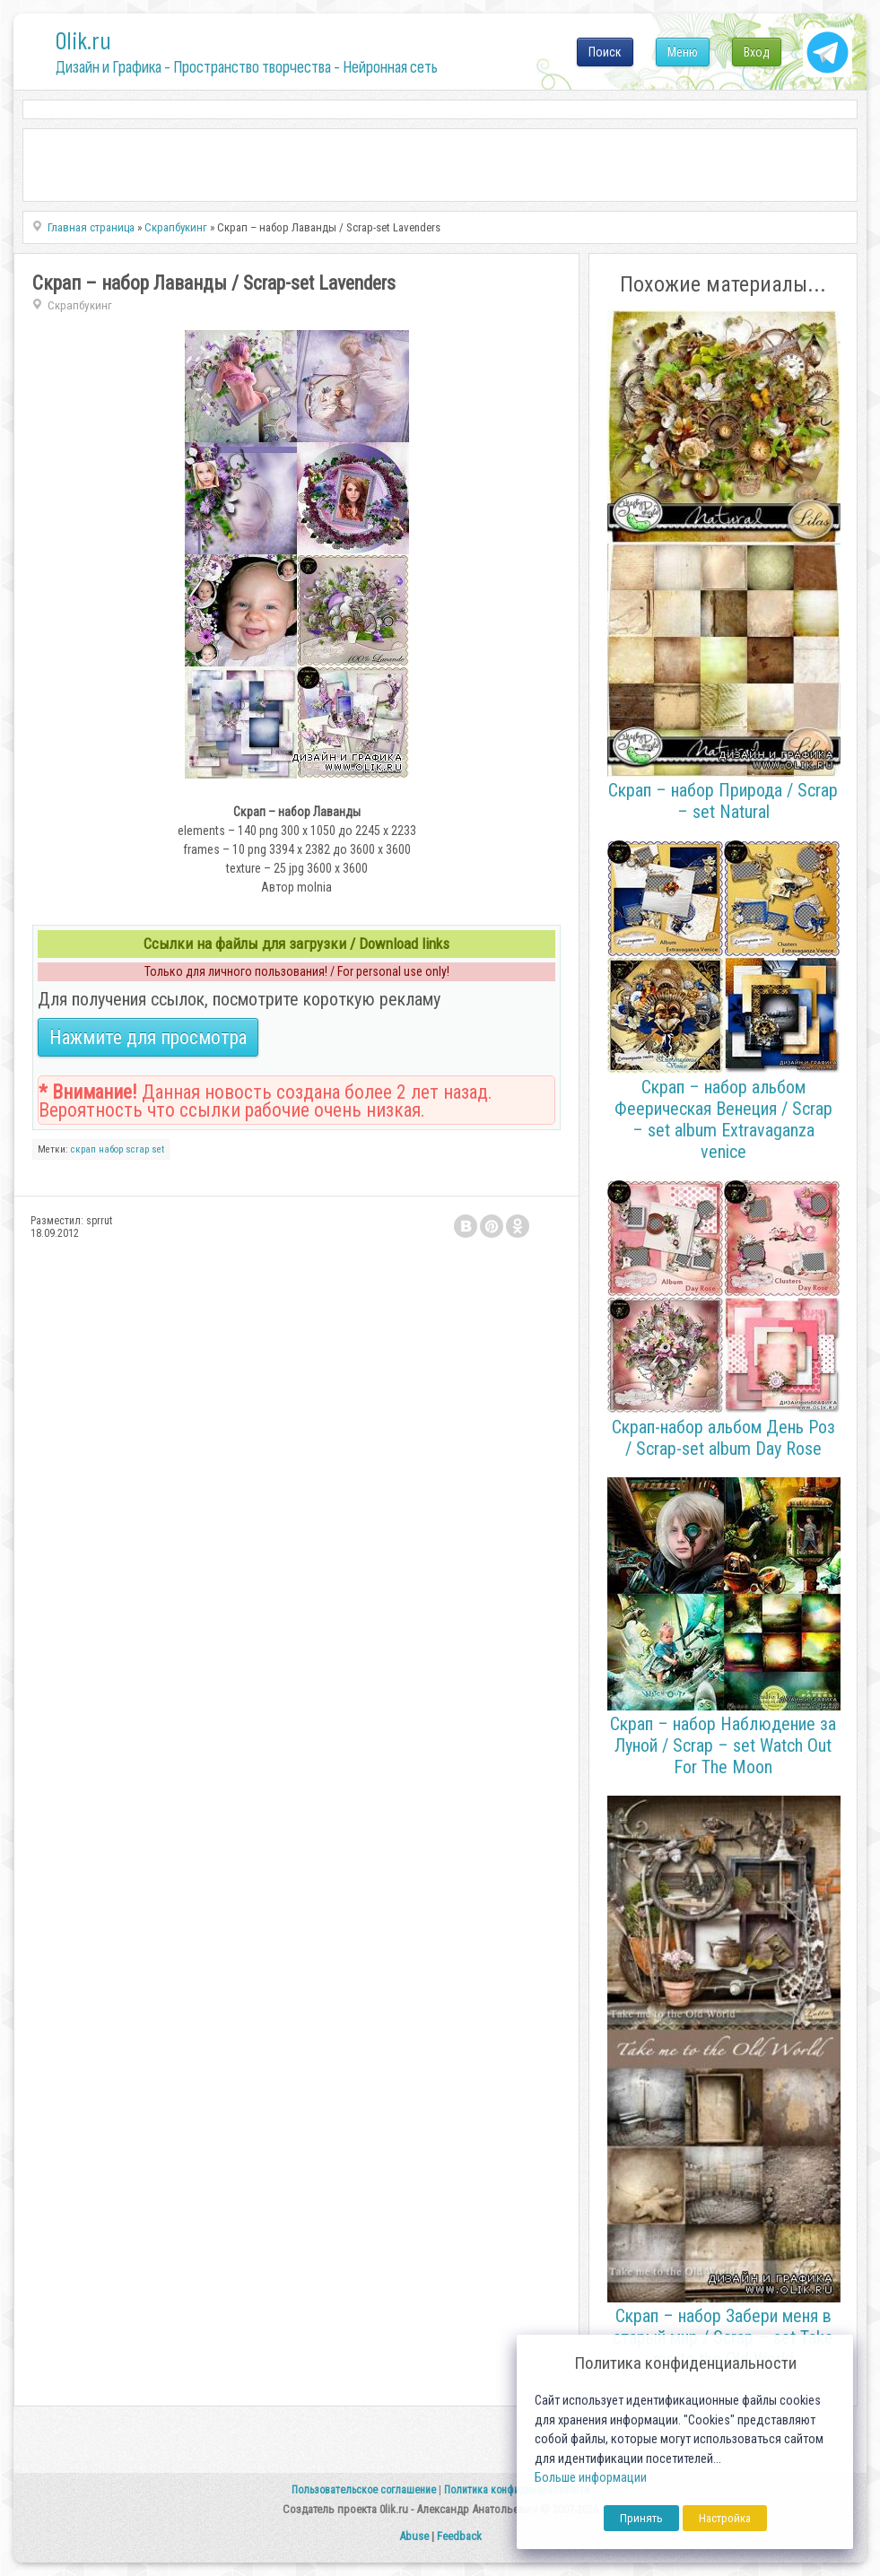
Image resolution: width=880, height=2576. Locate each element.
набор (111, 1149)
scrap (137, 1149)
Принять (641, 2518)
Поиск (605, 52)
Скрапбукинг (80, 305)
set (158, 1149)
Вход (757, 52)
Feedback (459, 2536)
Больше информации (591, 2477)
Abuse (414, 2536)
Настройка (725, 2518)
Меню (682, 52)
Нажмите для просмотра (148, 1037)
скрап (83, 1149)
